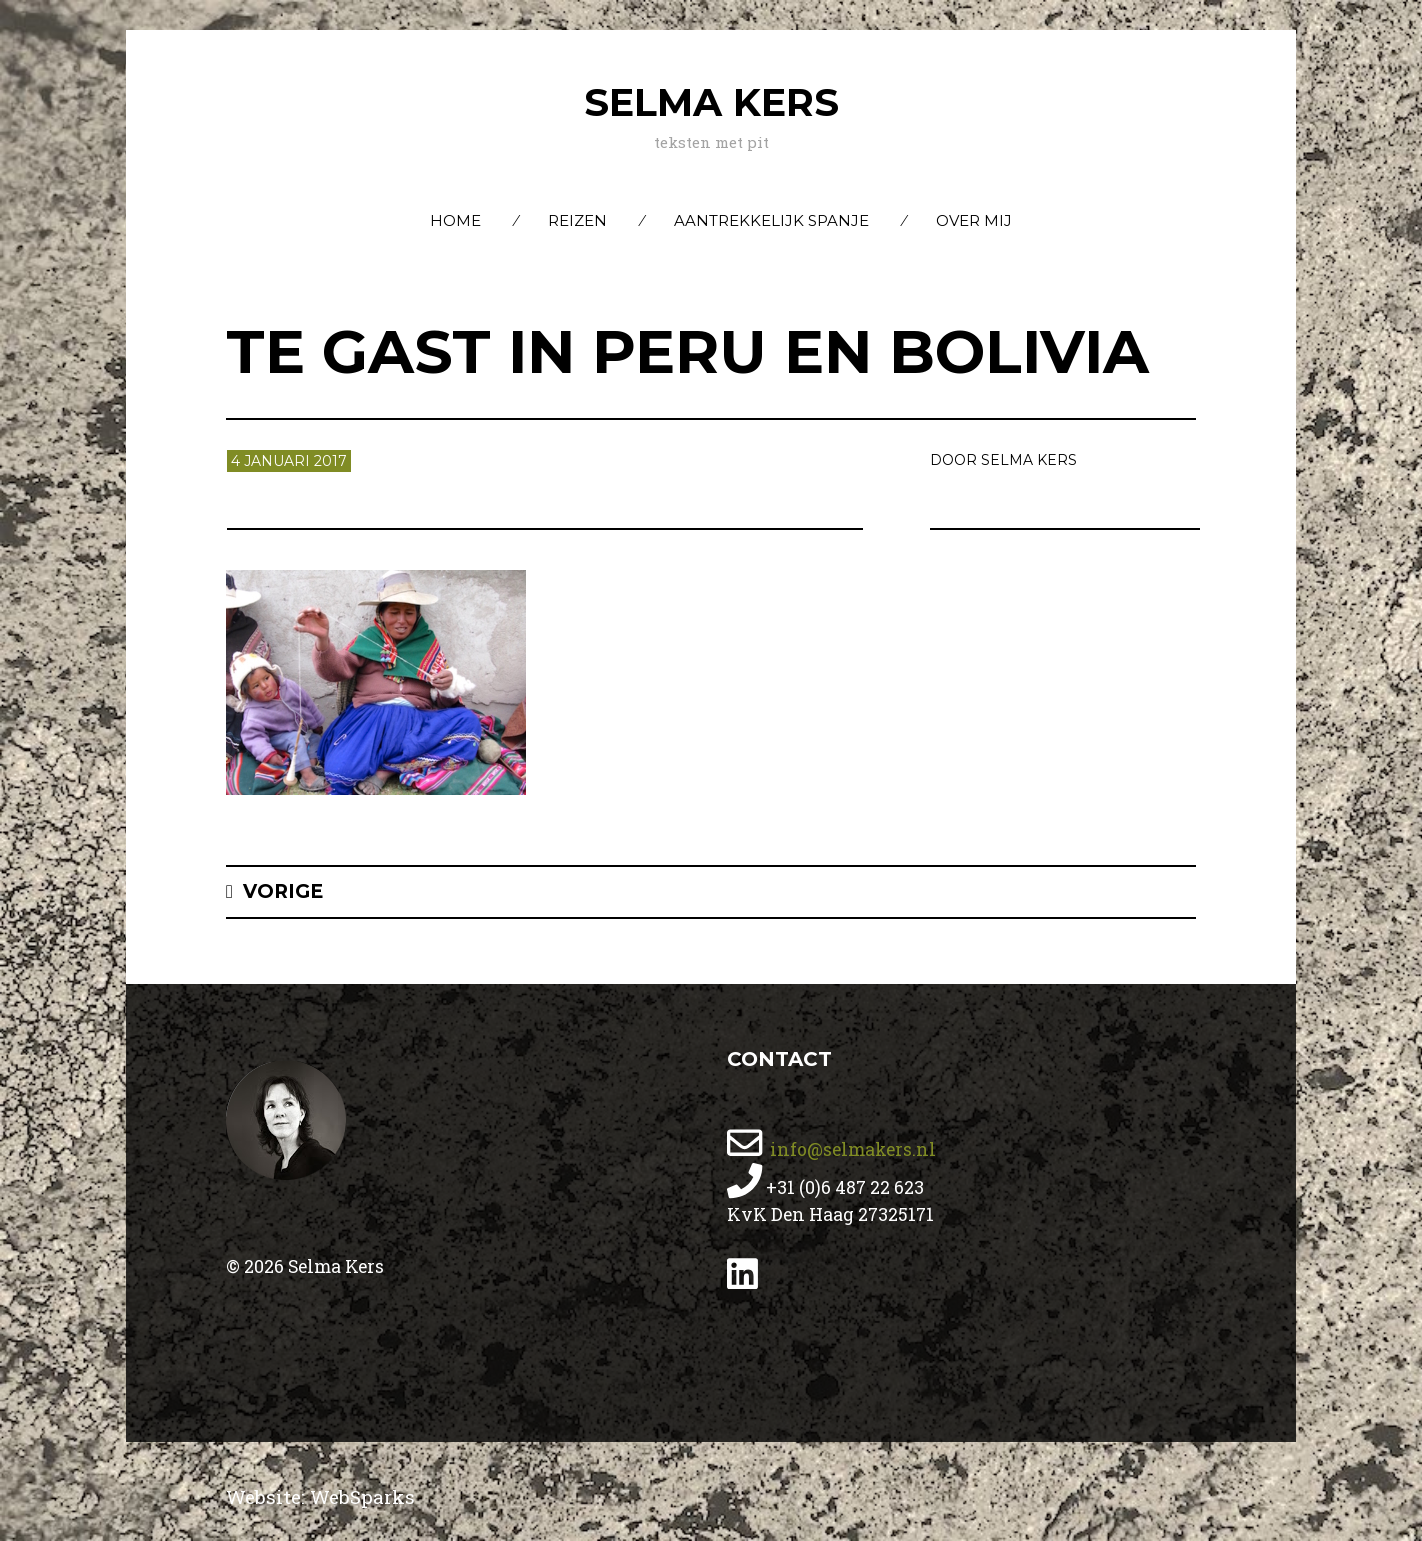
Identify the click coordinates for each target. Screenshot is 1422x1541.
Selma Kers (711, 102)
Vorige (283, 891)
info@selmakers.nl (851, 1149)
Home (455, 220)
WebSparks (362, 1496)
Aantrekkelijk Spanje (771, 220)
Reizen (577, 220)
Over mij (974, 220)
